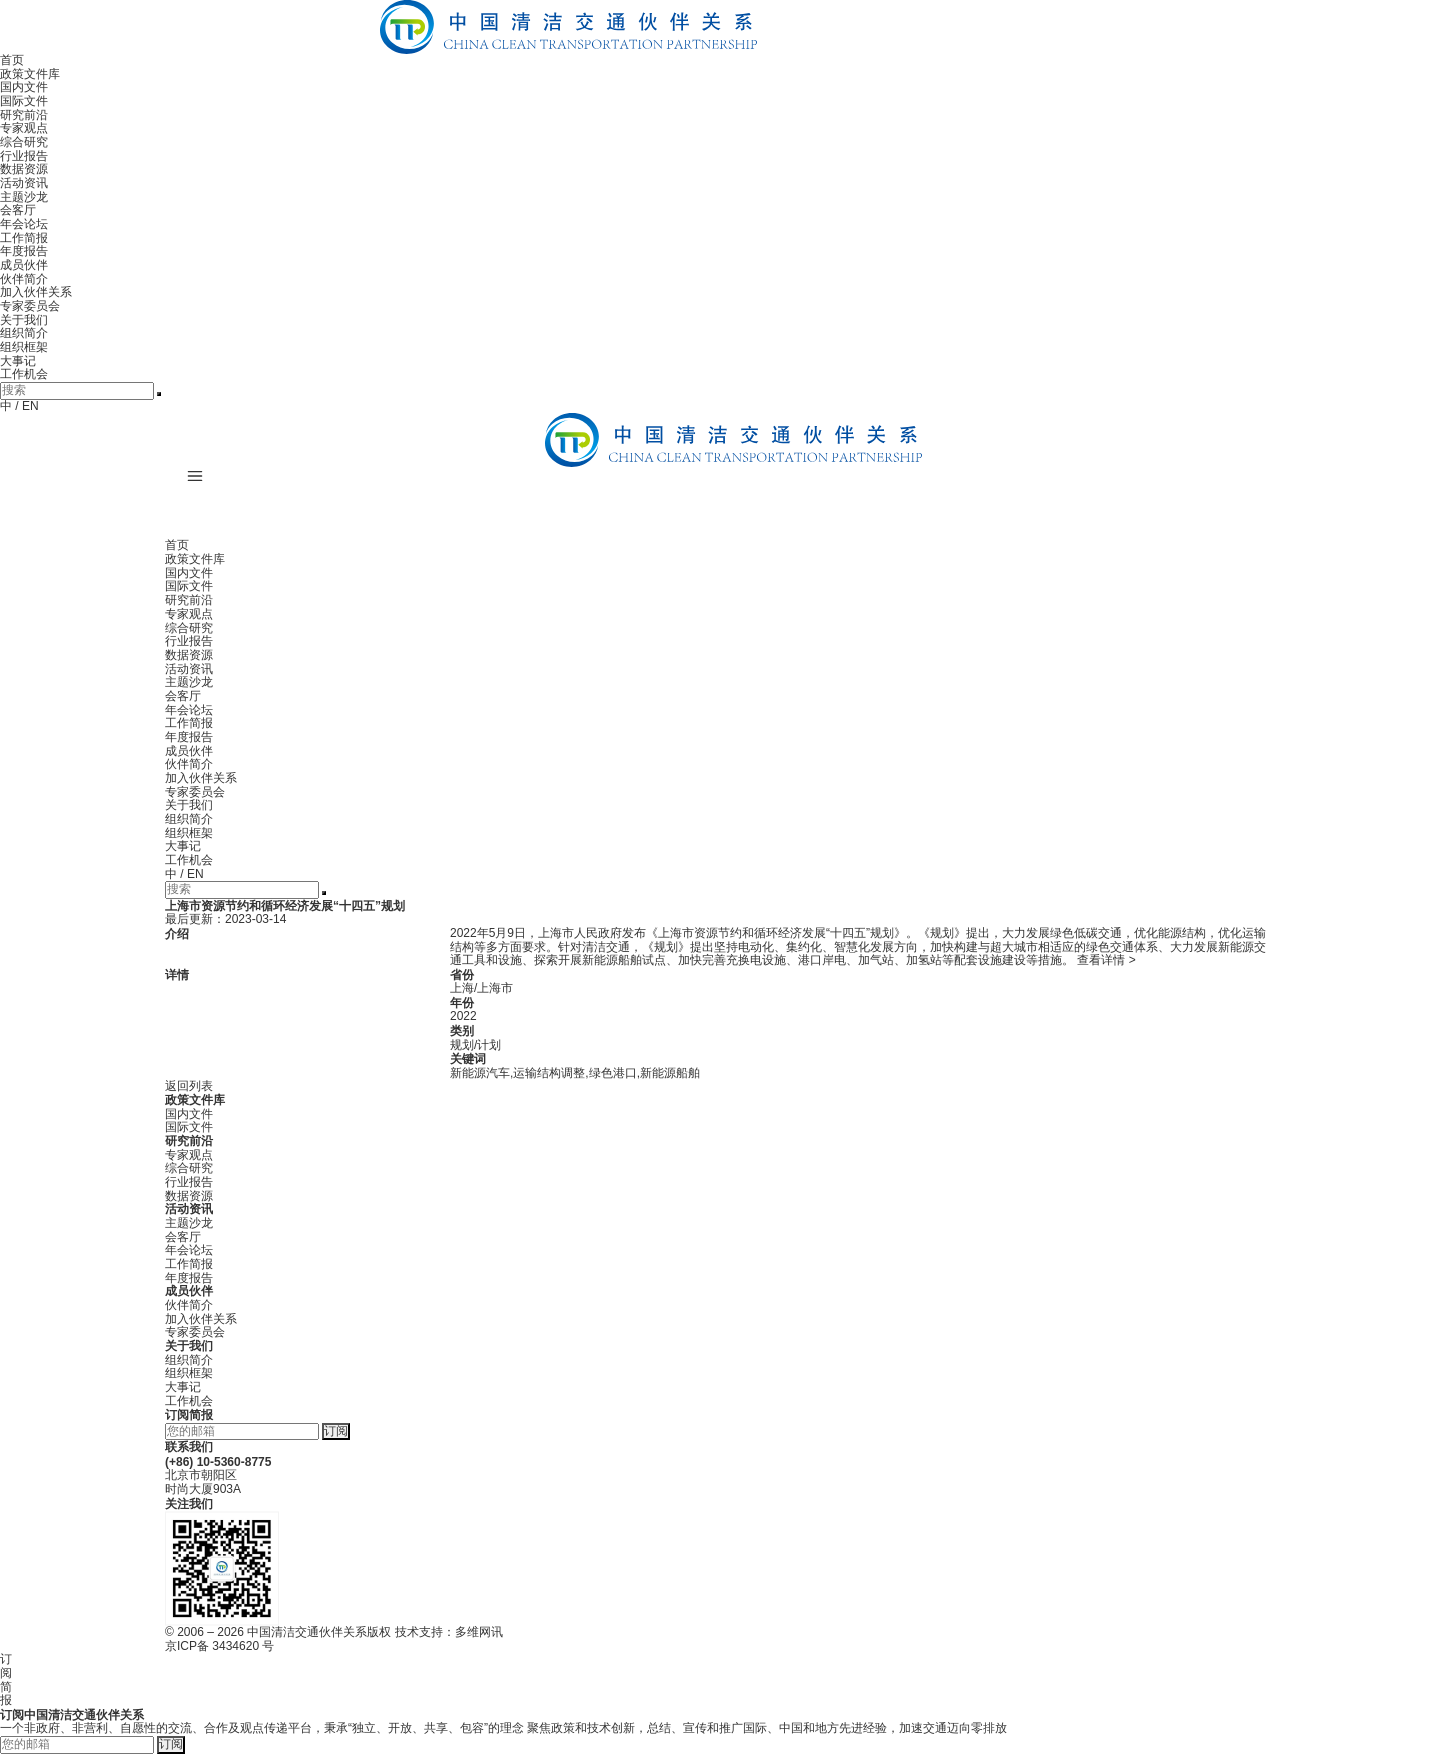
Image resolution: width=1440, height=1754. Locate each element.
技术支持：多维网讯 (449, 1632)
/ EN (26, 406)
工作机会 (24, 374)
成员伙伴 (24, 265)
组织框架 (24, 347)
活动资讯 (24, 183)
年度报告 (24, 251)
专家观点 (24, 128)
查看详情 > (1106, 960)
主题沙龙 (24, 197)
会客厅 (18, 210)
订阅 (336, 1431)
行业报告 (24, 156)
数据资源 (24, 169)
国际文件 (24, 101)
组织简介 (24, 333)
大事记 (18, 361)
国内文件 (24, 87)
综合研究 (24, 142)
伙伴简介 (24, 279)
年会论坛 (24, 224)
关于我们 (24, 320)
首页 (12, 60)
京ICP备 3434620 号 (219, 1646)
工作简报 (24, 238)
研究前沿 (24, 115)
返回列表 (189, 1086)
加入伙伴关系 (36, 292)
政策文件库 (30, 74)
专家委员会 (30, 306)
